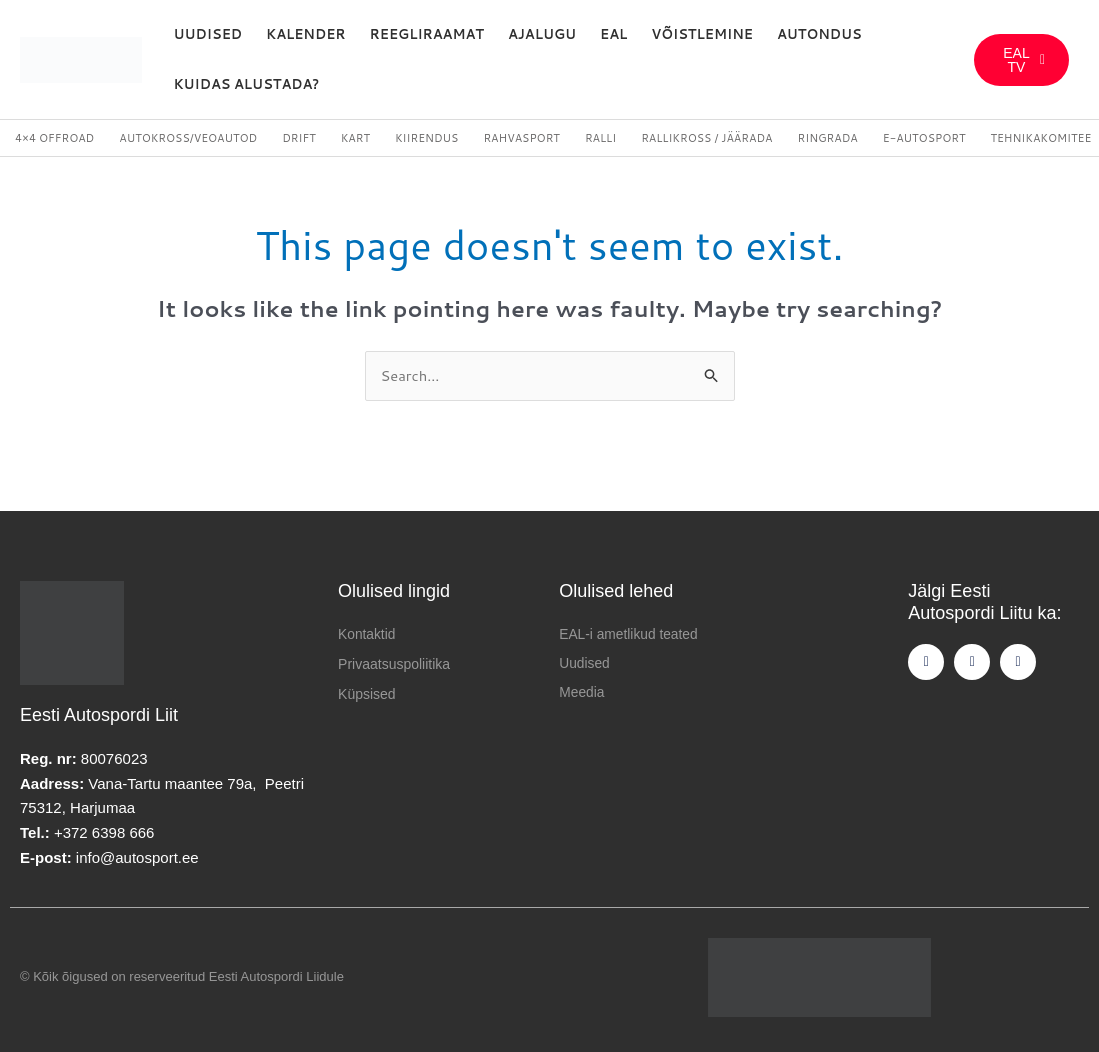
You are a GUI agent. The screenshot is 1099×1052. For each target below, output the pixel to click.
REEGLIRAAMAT (427, 34)
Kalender (305, 34)
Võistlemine (702, 34)
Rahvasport (521, 138)
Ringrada (827, 138)
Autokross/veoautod (188, 138)
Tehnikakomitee (1040, 138)
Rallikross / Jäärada (706, 138)
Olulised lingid (394, 592)
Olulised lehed (616, 592)
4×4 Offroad (54, 138)
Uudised (208, 34)
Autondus (819, 34)
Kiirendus (426, 138)
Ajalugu (542, 34)
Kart (355, 138)
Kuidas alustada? (247, 84)
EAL (613, 34)
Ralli (600, 138)
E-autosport (924, 138)
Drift (298, 138)
